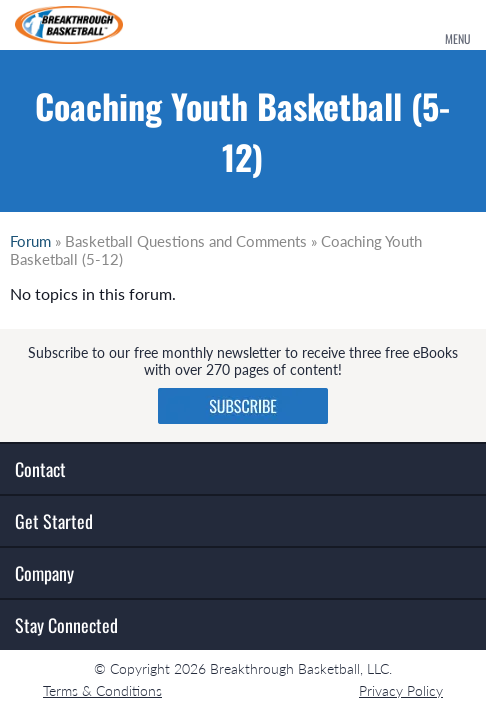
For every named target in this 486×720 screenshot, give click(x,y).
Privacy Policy (401, 690)
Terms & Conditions (102, 690)
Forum (30, 241)
